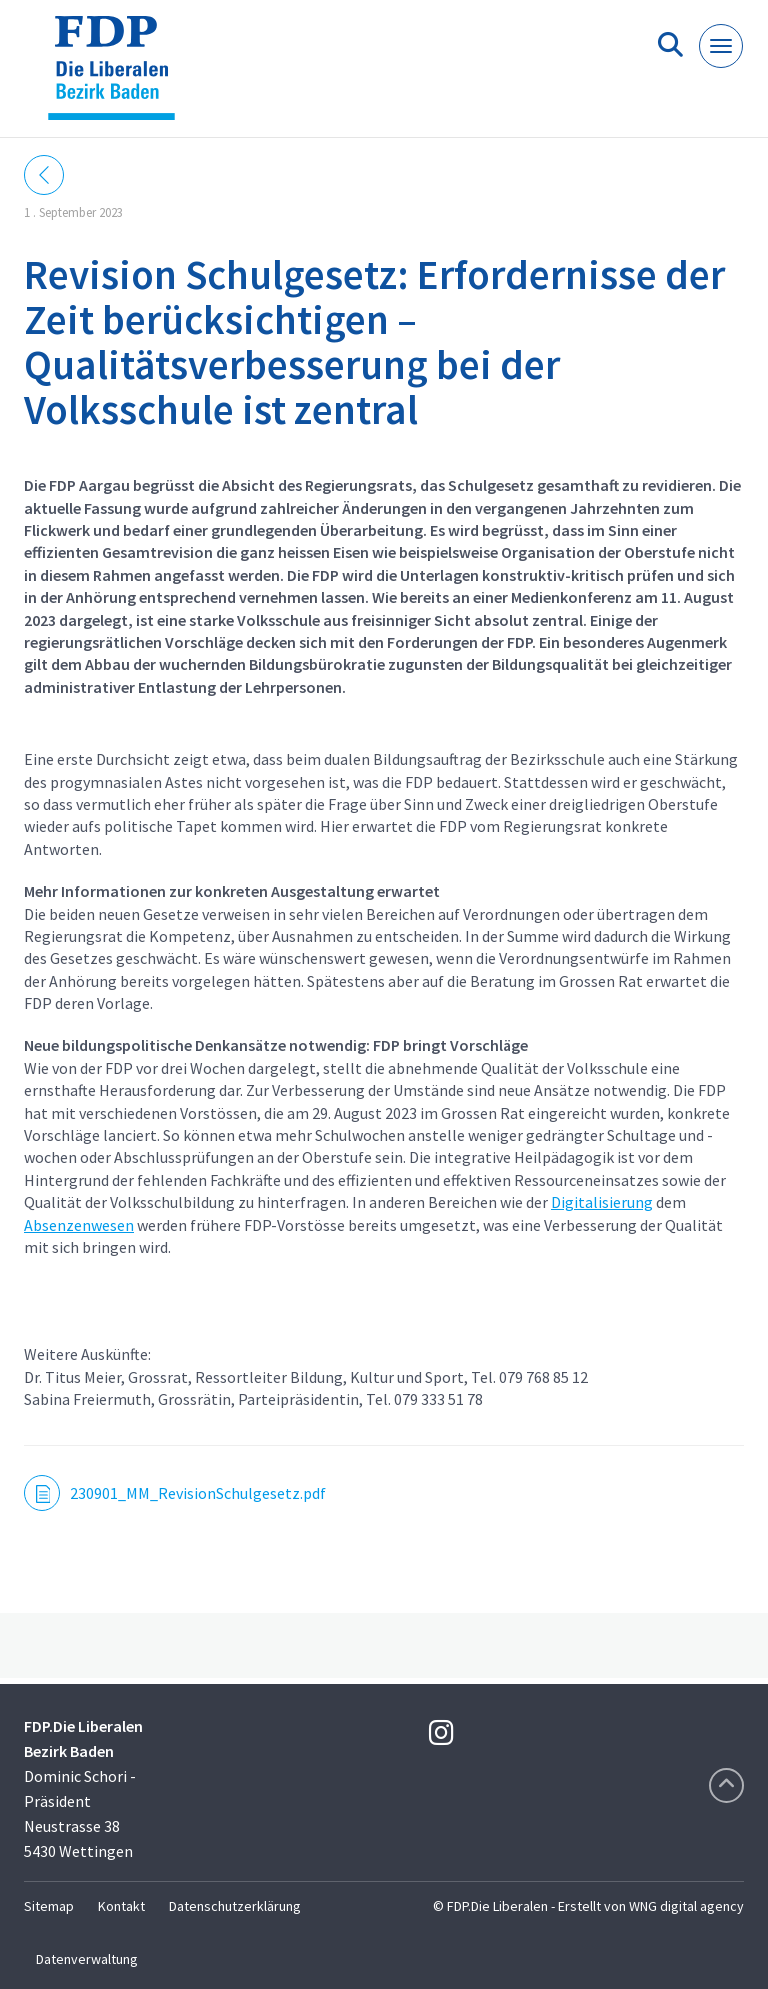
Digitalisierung (602, 1202)
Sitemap (49, 1906)
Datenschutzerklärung (235, 1906)
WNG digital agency (686, 1906)
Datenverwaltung (87, 1959)
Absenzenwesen (79, 1225)
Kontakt (121, 1906)
